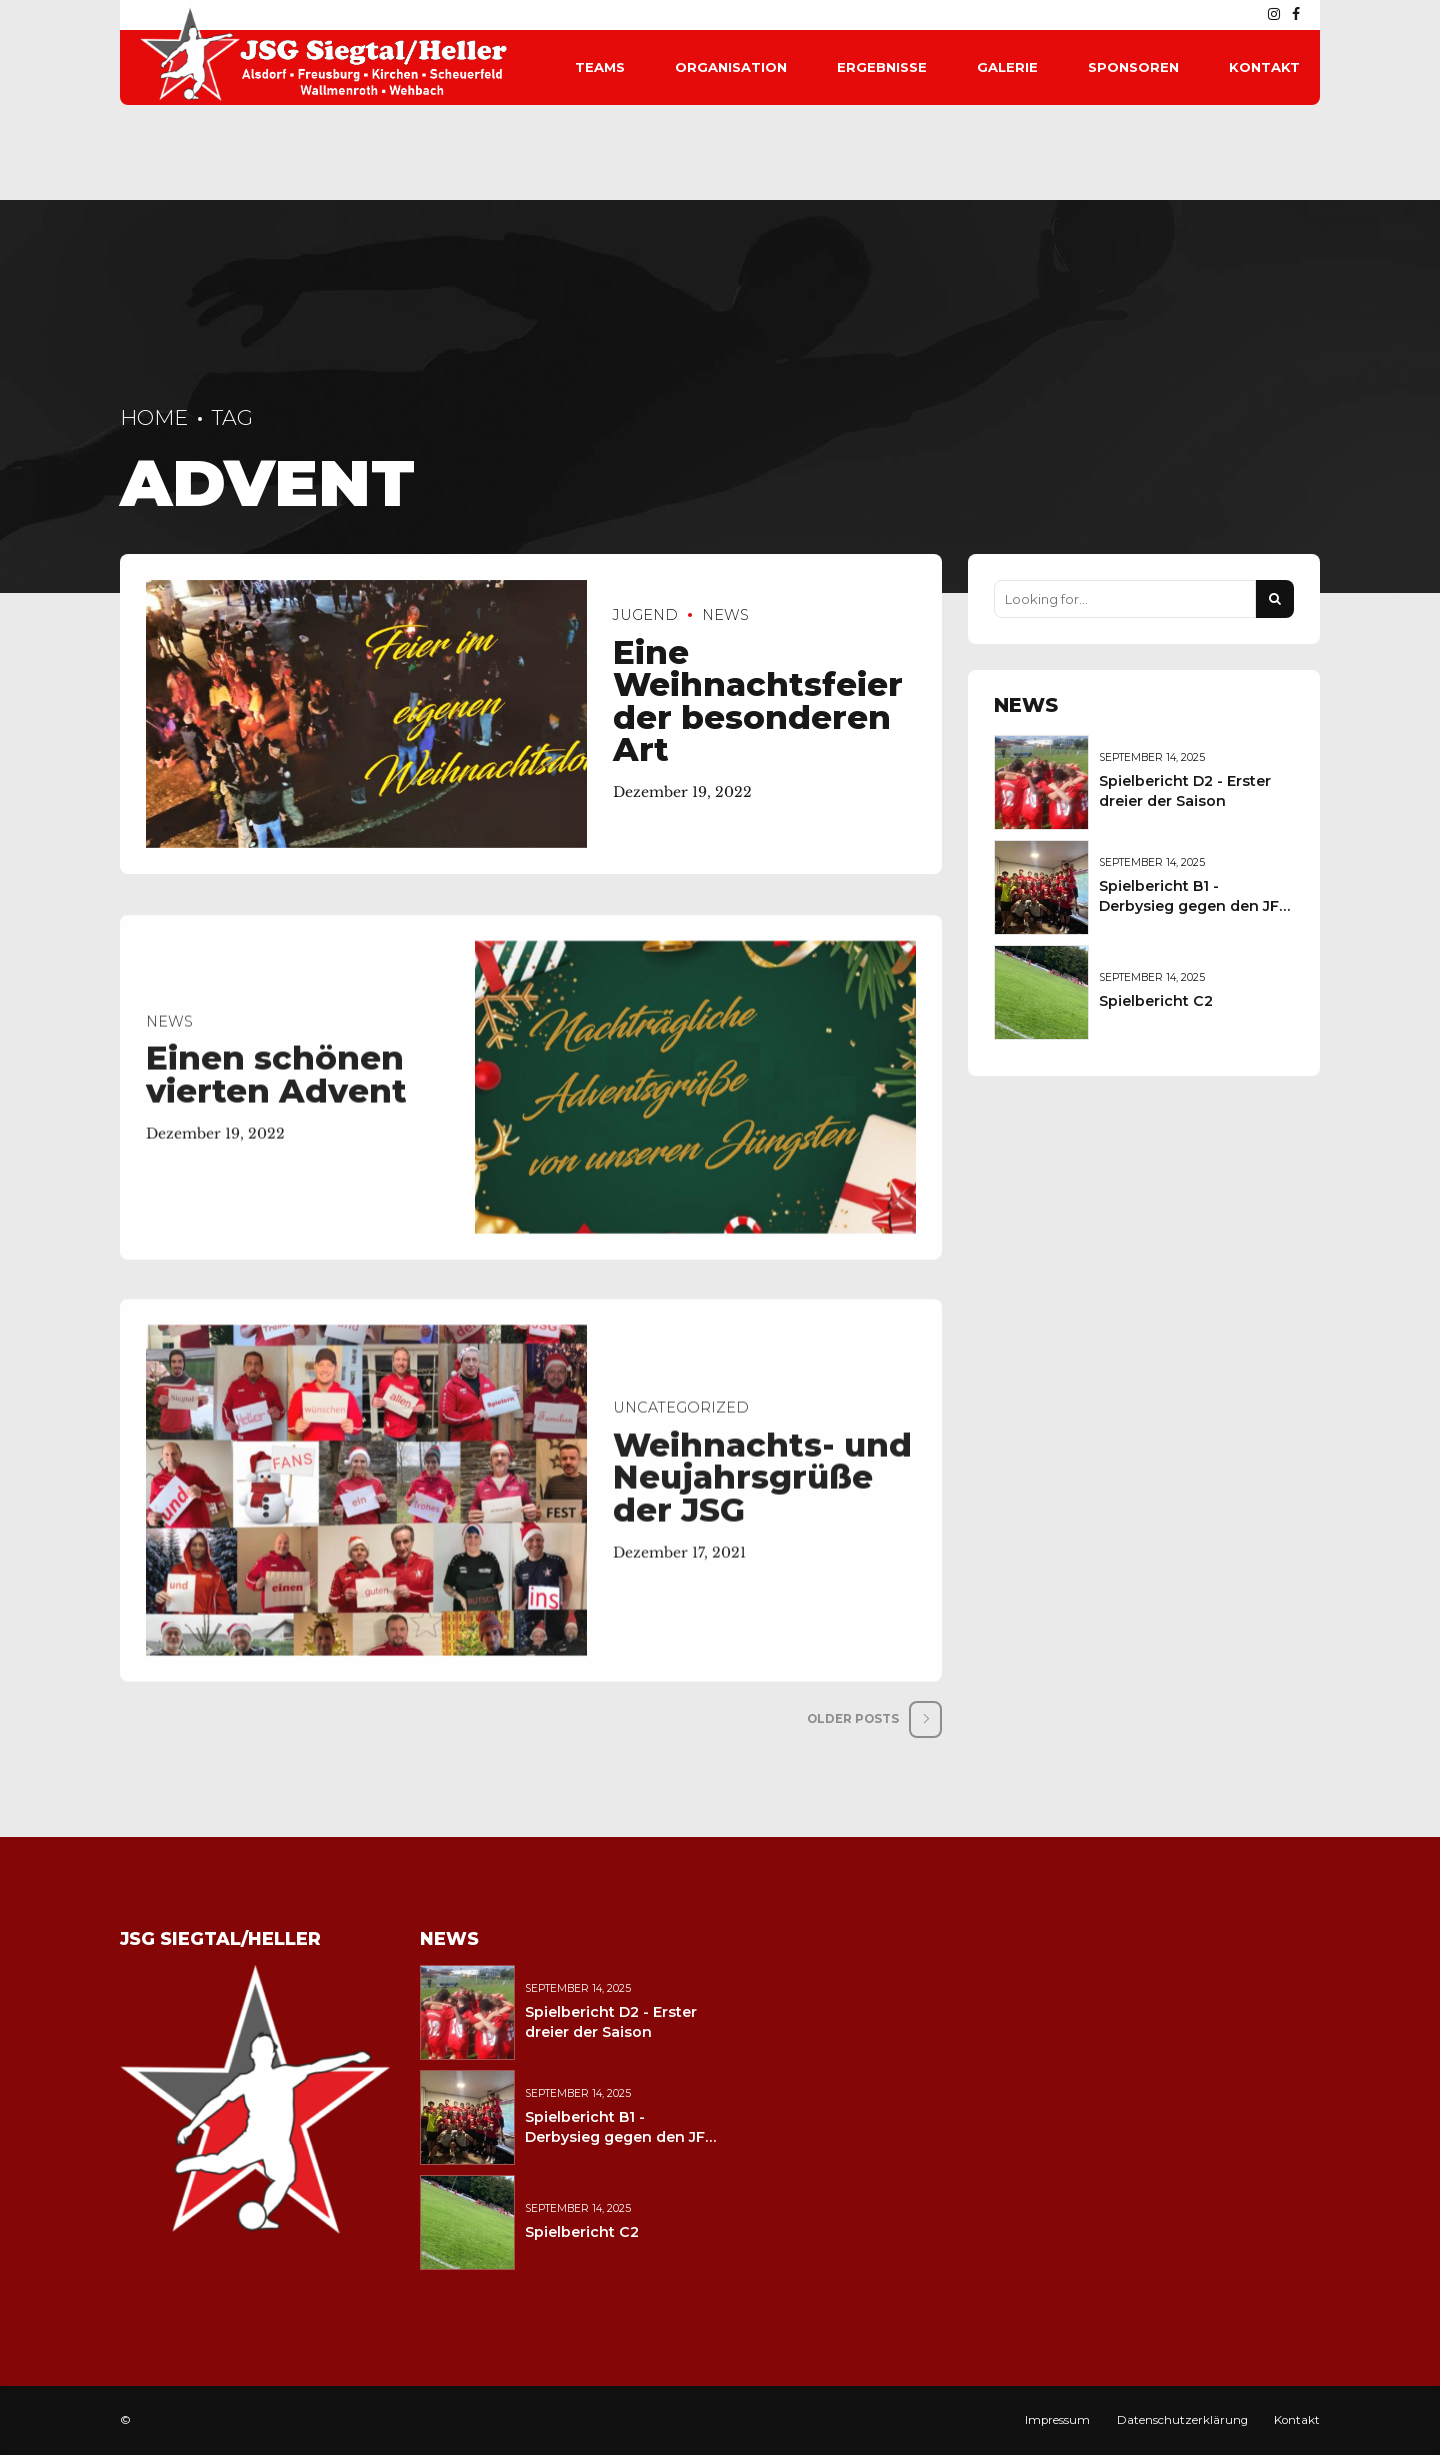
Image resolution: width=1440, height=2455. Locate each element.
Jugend (645, 616)
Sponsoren (1133, 67)
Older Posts (853, 1719)
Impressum (1057, 2420)
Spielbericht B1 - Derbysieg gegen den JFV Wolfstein (1194, 906)
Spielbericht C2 (1156, 1001)
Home (154, 417)
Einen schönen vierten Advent (276, 1087)
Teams (600, 67)
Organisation (731, 67)
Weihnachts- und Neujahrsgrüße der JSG (762, 1489)
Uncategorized (681, 1420)
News (725, 616)
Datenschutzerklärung (1182, 2420)
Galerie (1007, 67)
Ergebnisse (882, 67)
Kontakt (1264, 67)
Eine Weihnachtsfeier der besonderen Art (758, 701)
